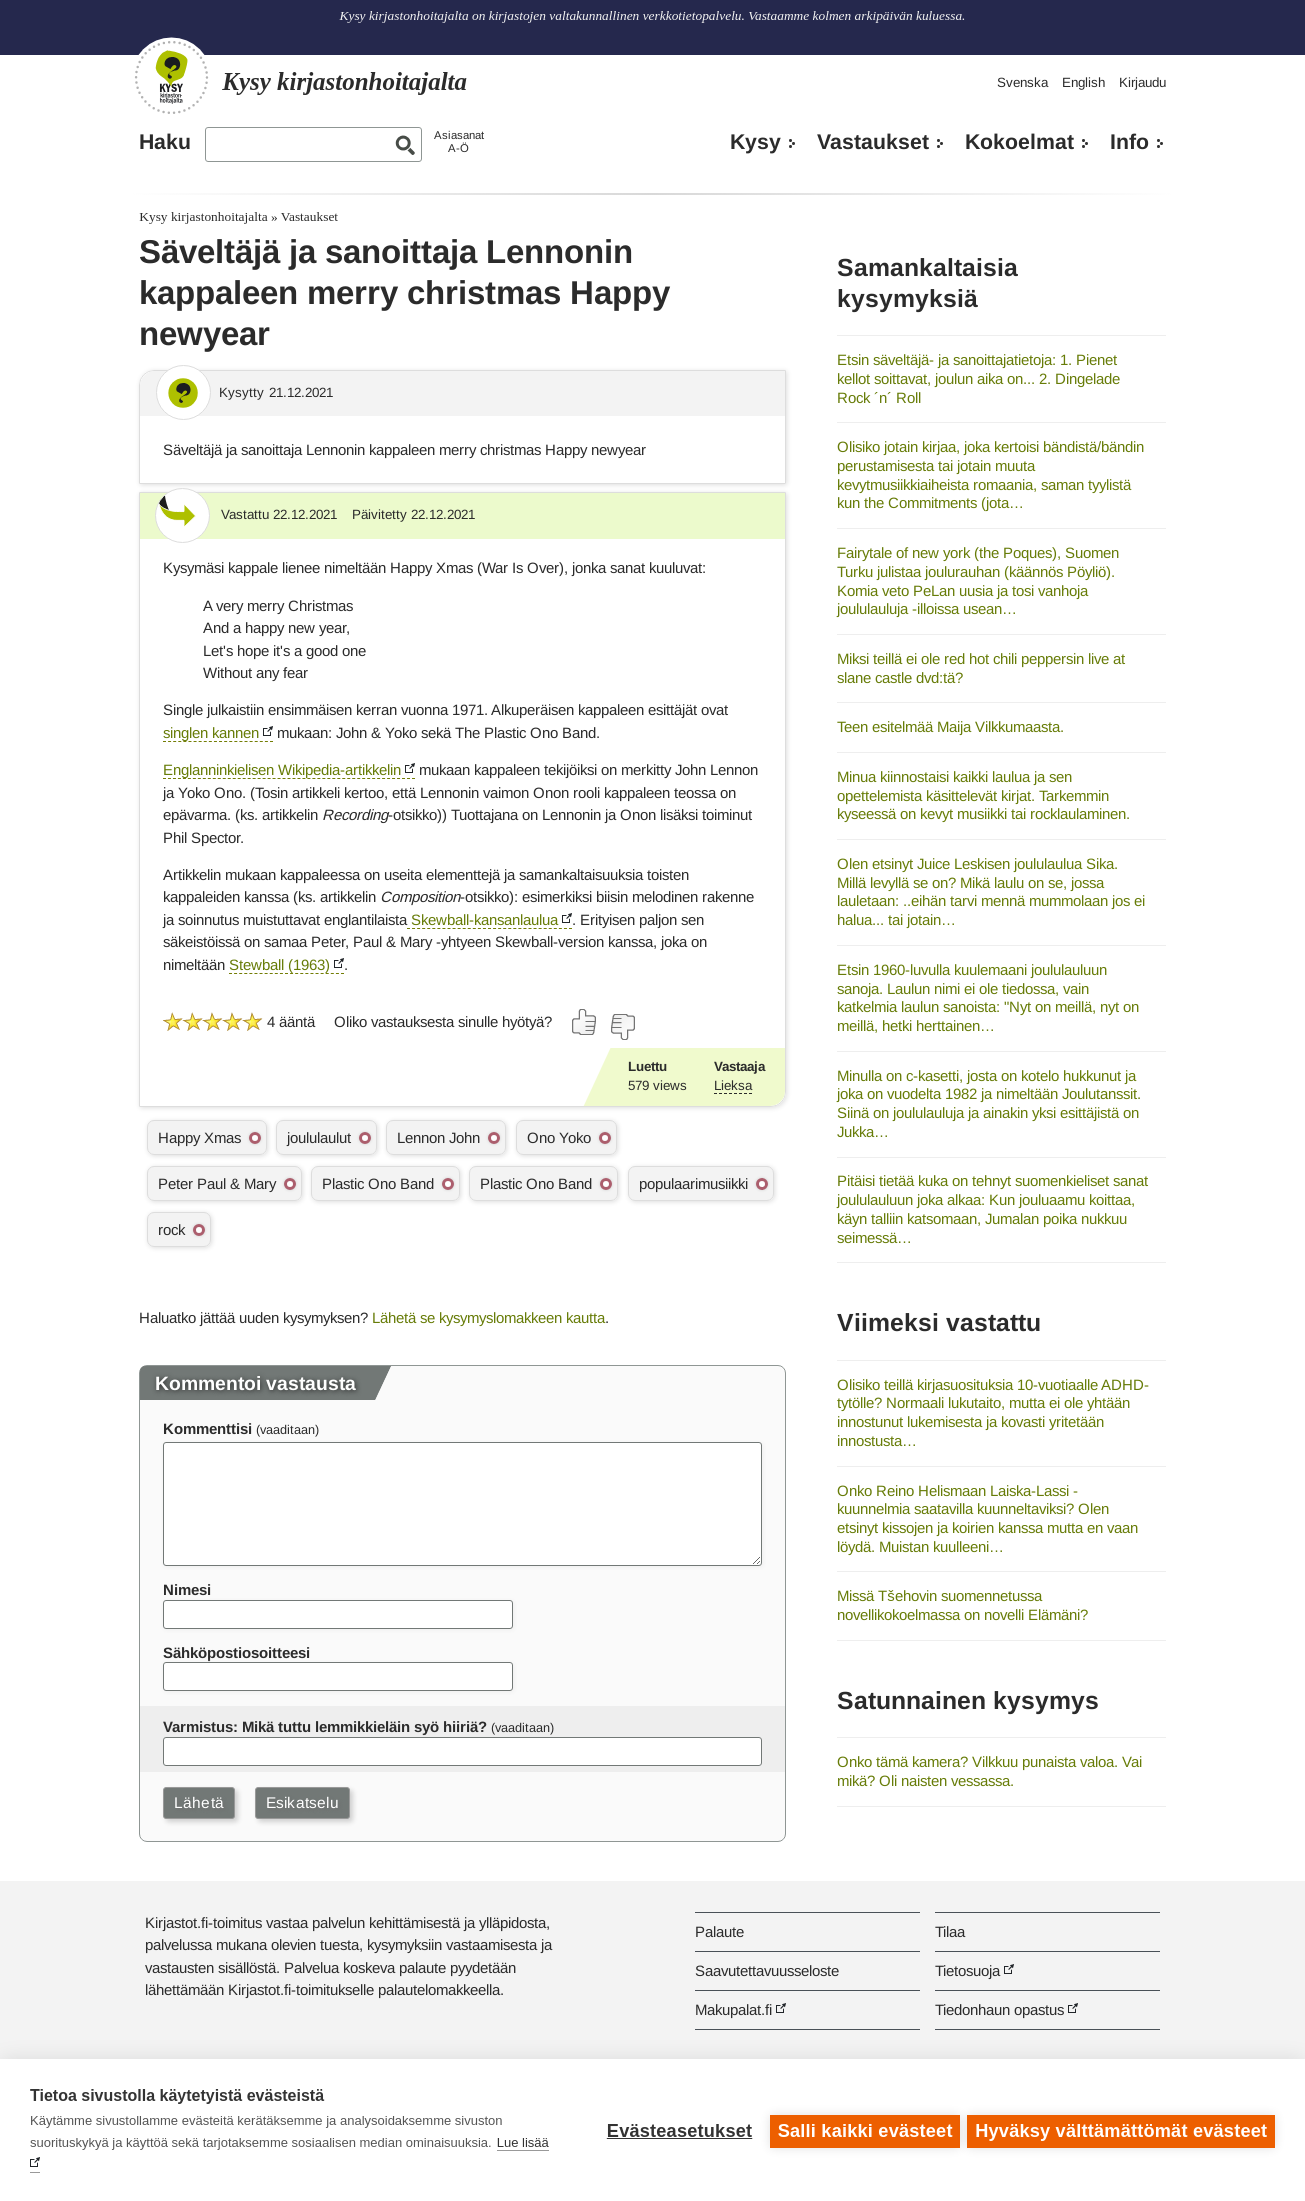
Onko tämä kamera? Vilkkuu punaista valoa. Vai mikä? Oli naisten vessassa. (989, 1771)
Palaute (719, 1931)
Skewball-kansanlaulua (482, 919)
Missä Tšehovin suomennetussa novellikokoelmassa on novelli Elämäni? (962, 1605)
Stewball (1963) (279, 964)
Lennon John (438, 1137)
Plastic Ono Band (378, 1183)
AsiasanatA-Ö (459, 141)
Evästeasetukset (676, 2130)
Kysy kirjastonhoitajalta (203, 216)
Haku (165, 142)
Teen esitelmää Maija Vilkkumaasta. (950, 726)
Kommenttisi (207, 1428)
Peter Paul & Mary (217, 1183)
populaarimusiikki (693, 1183)
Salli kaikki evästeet (862, 2130)
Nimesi (187, 1589)
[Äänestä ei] (622, 1027)
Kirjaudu (1142, 82)
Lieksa (733, 1085)
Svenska (1022, 82)
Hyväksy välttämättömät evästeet (1121, 2130)
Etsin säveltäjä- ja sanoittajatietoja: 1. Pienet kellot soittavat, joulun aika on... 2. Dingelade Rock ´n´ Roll (978, 378)
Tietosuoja (967, 1970)
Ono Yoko (559, 1137)
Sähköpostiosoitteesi (236, 1652)
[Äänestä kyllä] (585, 1022)
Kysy (755, 142)
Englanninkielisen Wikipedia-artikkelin (282, 769)
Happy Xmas (199, 1137)
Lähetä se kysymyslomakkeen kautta (488, 1317)
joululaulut (319, 1137)
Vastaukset (873, 142)
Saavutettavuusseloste (767, 1970)
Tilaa (950, 1931)
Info (1129, 142)
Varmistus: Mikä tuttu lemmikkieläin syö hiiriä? (325, 1726)
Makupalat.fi (733, 2009)
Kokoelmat (1019, 142)
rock (171, 1229)
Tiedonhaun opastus (999, 2009)
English (1083, 82)
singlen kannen (211, 732)
